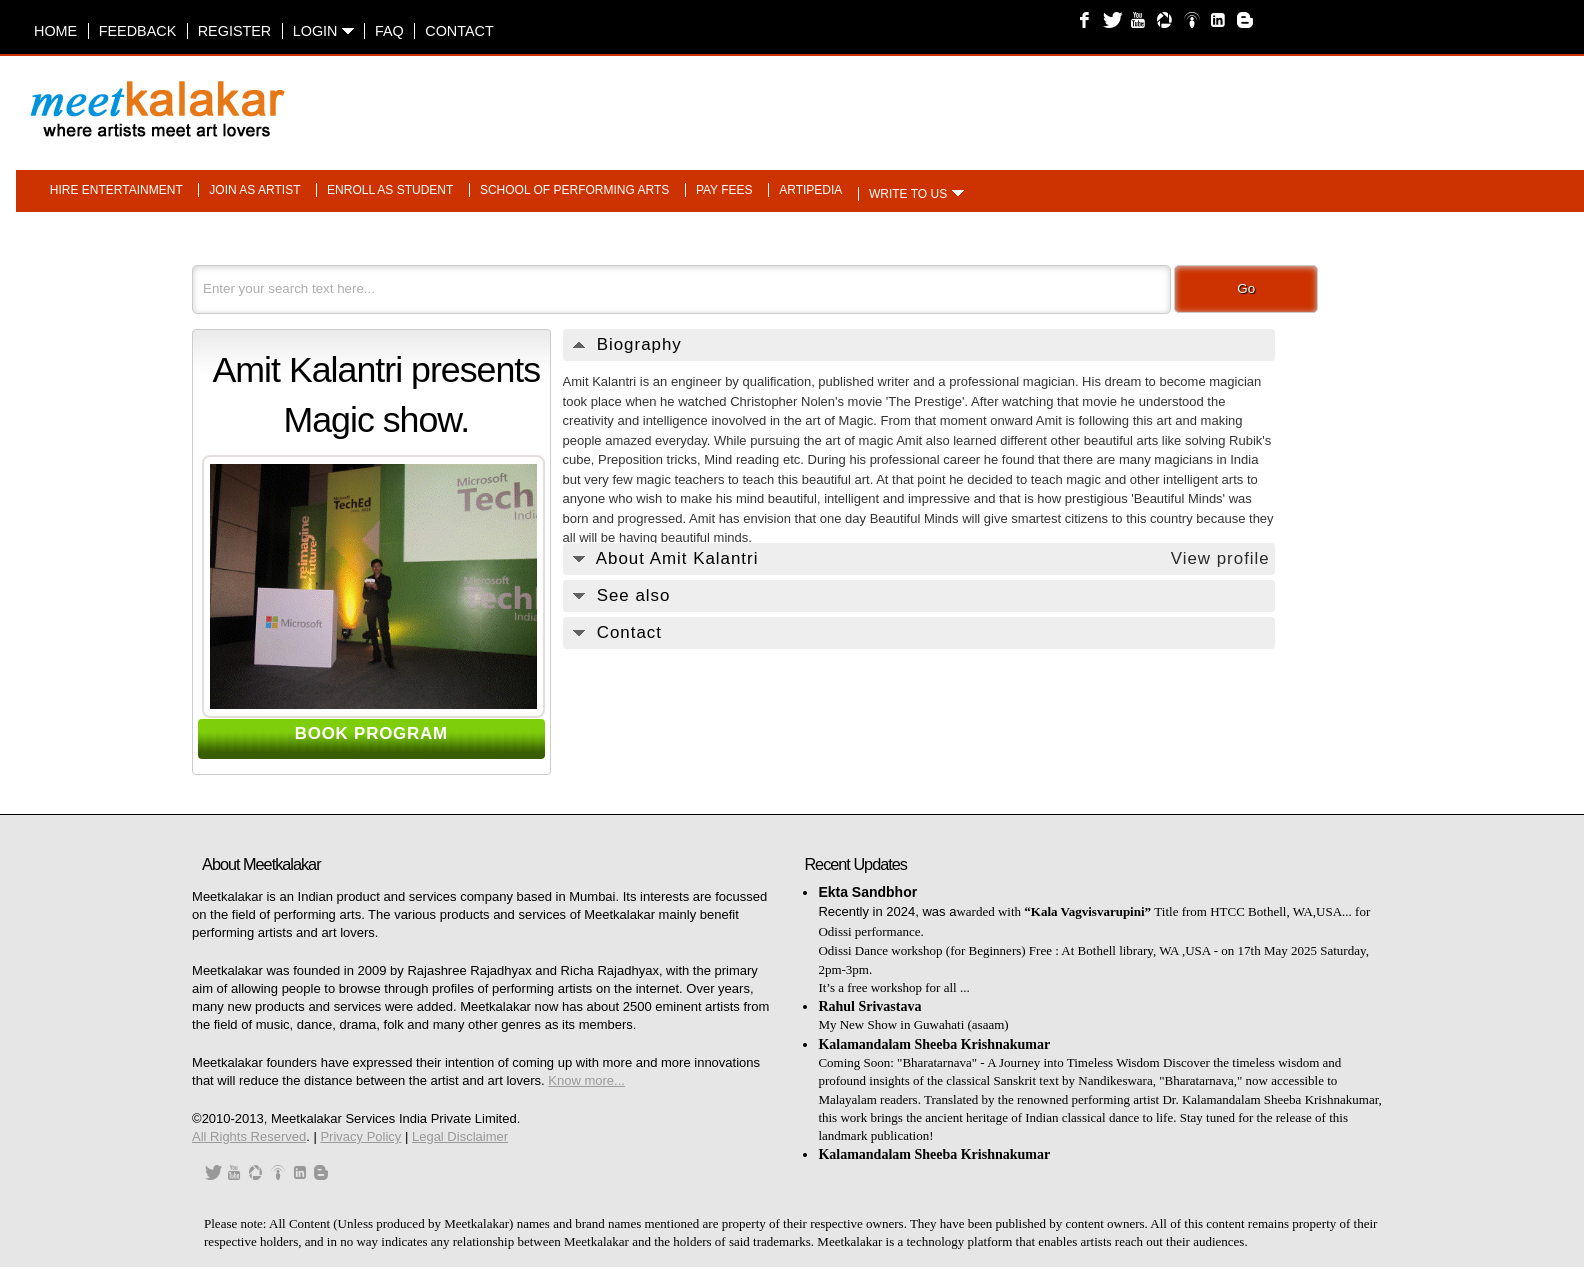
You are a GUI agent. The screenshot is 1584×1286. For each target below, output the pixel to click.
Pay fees (724, 190)
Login (323, 31)
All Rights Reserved (249, 1136)
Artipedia (810, 190)
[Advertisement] (1045, 99)
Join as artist (254, 190)
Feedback (138, 31)
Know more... (586, 1080)
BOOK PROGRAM (371, 733)
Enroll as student (390, 190)
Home (55, 31)
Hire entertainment (116, 190)
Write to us (908, 194)
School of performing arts (574, 190)
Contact (459, 31)
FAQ (389, 31)
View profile (1220, 558)
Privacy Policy (360, 1136)
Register (235, 31)
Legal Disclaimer (460, 1136)
